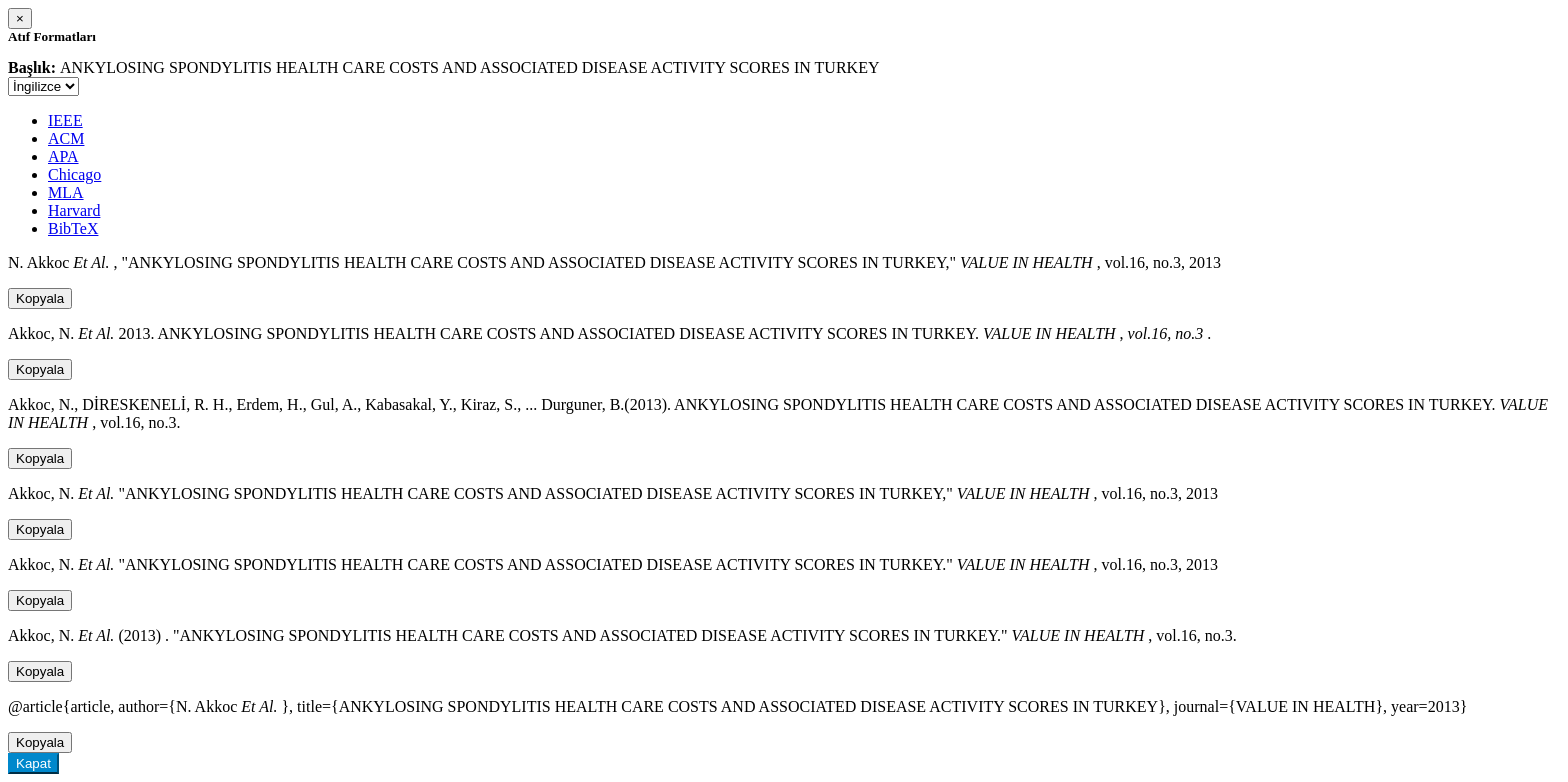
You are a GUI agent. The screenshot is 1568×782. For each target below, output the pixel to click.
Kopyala (40, 298)
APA (63, 156)
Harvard (74, 210)
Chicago (74, 174)
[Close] (20, 18)
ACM (66, 138)
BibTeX (73, 228)
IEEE (65, 120)
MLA (66, 192)
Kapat (33, 763)
